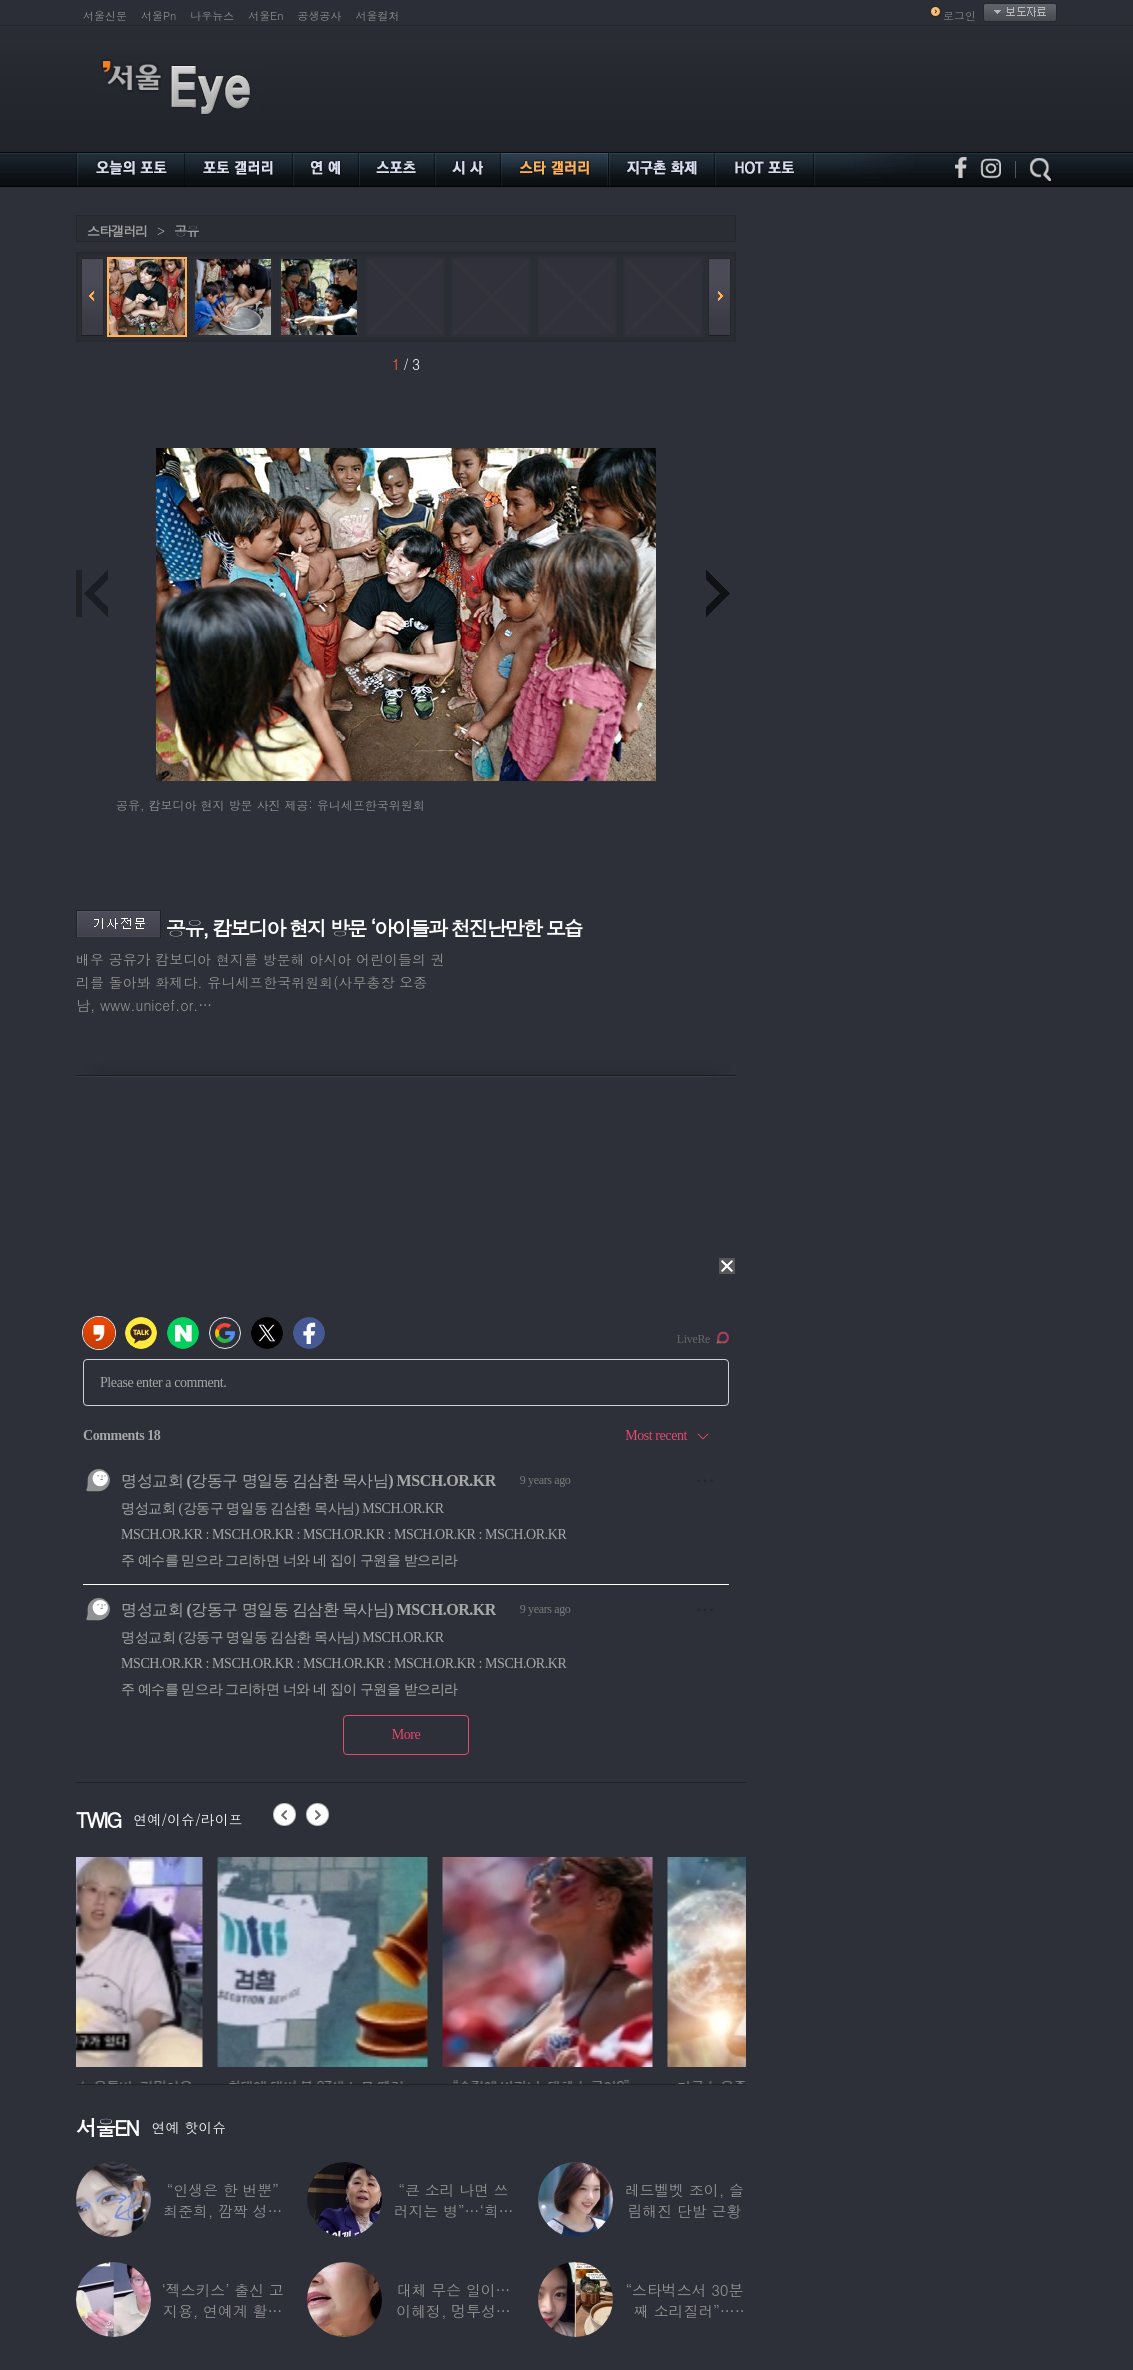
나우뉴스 (212, 15)
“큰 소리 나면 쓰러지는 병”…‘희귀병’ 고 (454, 2210)
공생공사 (320, 15)
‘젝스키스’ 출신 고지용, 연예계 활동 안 (223, 2310)
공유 (186, 230)
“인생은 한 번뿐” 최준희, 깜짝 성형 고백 (222, 2210)
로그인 (959, 15)
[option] (181, 1959)
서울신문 (105, 15)
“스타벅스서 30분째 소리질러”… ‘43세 (684, 2310)
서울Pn (158, 15)
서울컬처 (378, 15)
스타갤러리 (117, 230)
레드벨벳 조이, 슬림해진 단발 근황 (684, 2200)
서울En (265, 15)
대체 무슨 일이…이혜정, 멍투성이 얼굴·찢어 (453, 2310)
